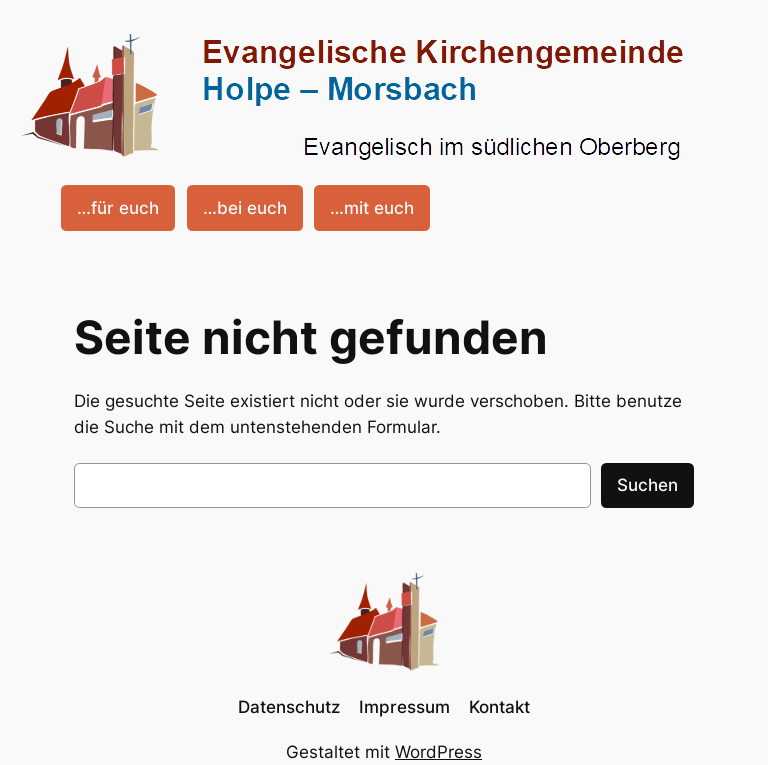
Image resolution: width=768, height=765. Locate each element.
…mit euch (372, 208)
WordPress (438, 752)
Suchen (647, 485)
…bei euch (245, 208)
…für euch (118, 208)
